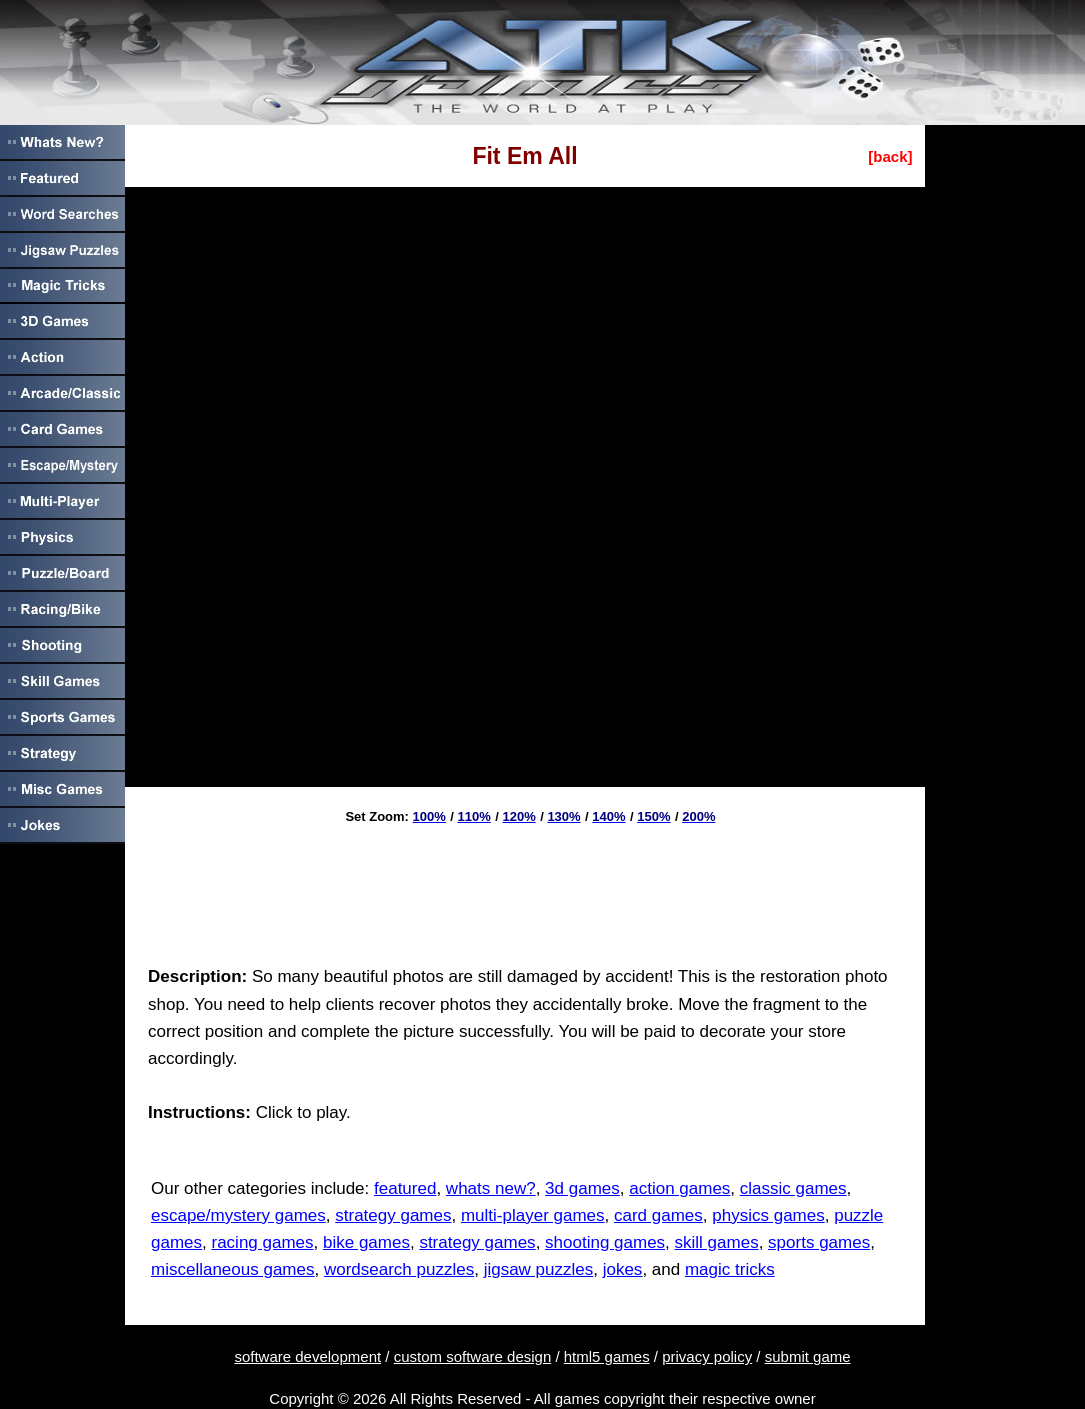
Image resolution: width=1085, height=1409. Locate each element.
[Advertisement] (525, 888)
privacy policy (707, 1356)
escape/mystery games (238, 1215)
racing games (262, 1242)
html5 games (607, 1356)
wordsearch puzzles (399, 1269)
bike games (366, 1242)
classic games (793, 1188)
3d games (582, 1188)
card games (658, 1215)
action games (679, 1188)
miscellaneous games (232, 1269)
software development (307, 1356)
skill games (717, 1242)
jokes (623, 1269)
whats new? (491, 1188)
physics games (768, 1215)
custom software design (473, 1356)
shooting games (605, 1242)
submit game (808, 1356)
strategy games (393, 1215)
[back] (890, 156)
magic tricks (730, 1269)
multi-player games (533, 1215)
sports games (819, 1242)
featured (405, 1188)
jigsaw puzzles (539, 1269)
